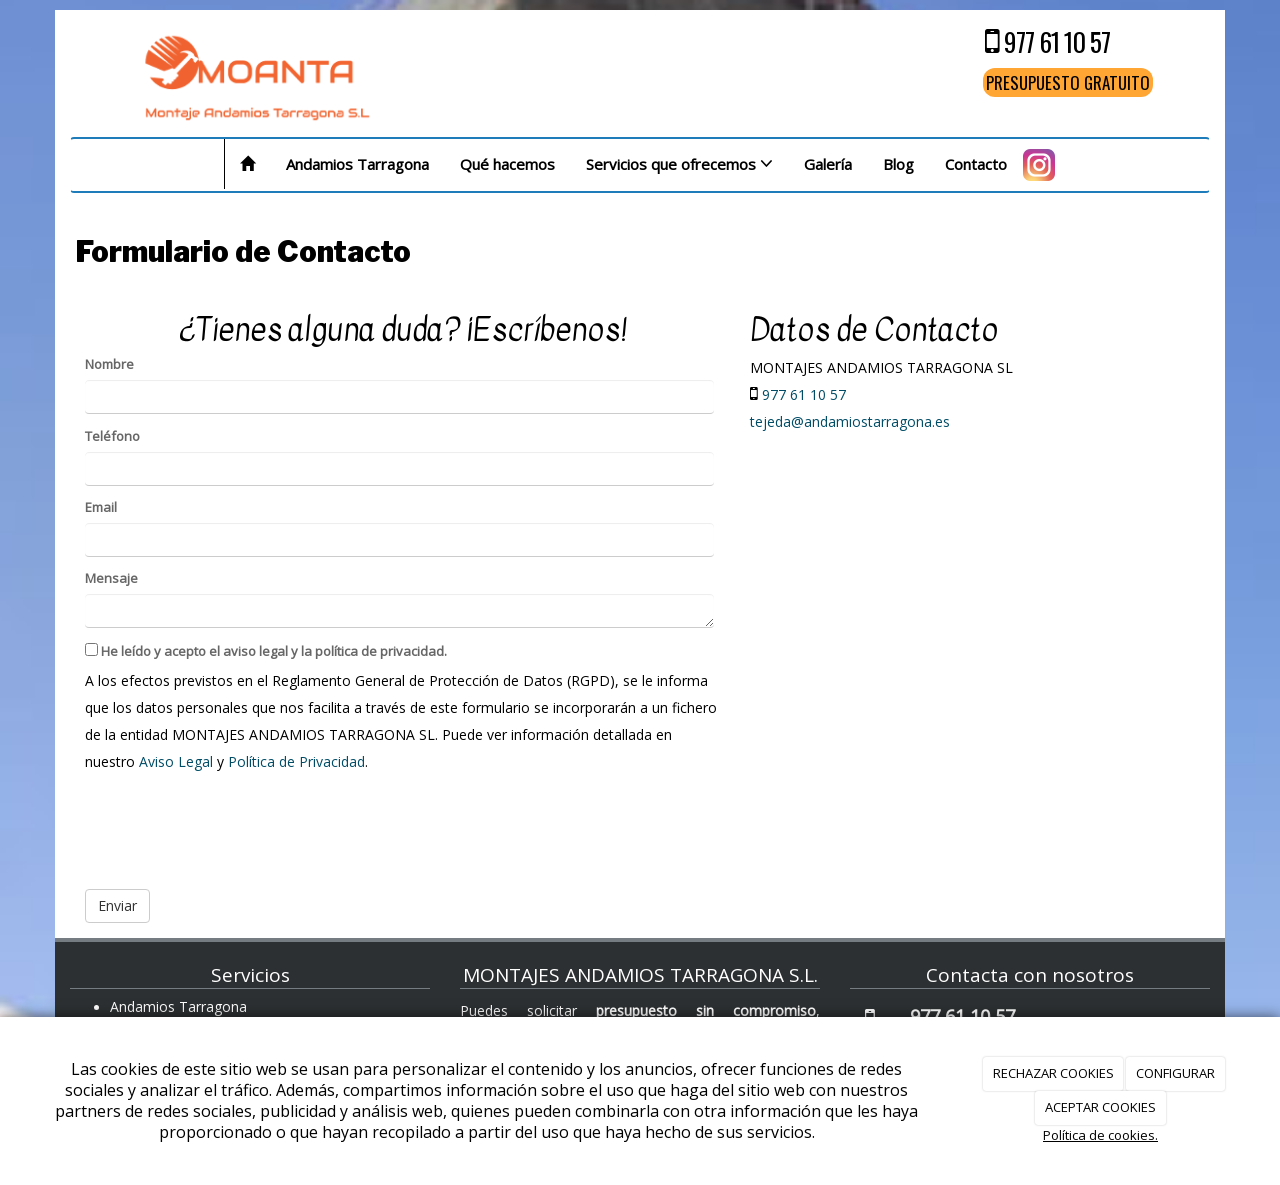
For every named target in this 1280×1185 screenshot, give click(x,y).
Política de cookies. (1100, 1135)
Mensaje (111, 578)
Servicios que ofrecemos (679, 164)
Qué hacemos (507, 164)
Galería (828, 164)
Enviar (117, 905)
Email (101, 507)
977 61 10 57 (1057, 41)
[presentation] (237, 825)
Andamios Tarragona (357, 164)
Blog (898, 164)
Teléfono (112, 436)
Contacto (976, 164)
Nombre (109, 364)
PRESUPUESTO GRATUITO (1068, 82)
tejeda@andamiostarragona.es (850, 421)
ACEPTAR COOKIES (1100, 1107)
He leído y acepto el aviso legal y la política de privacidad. (266, 651)
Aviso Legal (176, 761)
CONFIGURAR (1175, 1073)
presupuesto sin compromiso (706, 1010)
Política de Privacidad (296, 761)
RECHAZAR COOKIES (1053, 1073)
